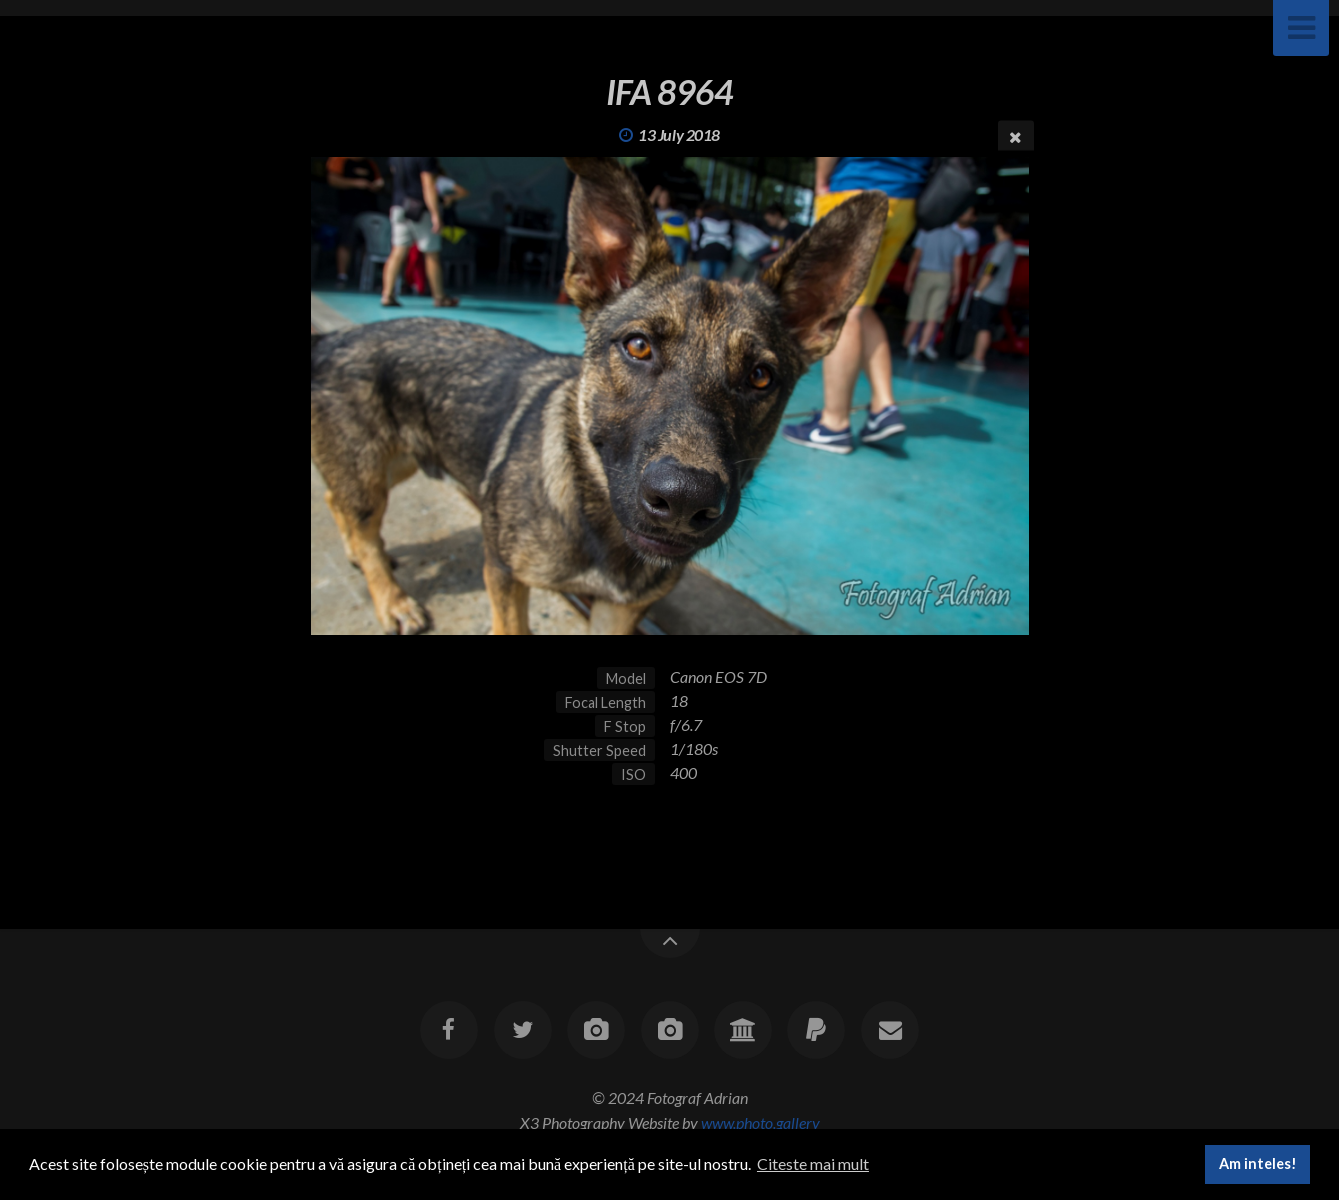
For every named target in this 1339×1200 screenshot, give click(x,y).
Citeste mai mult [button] (813, 1163)
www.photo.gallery (760, 1122)
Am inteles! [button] (1258, 1163)
